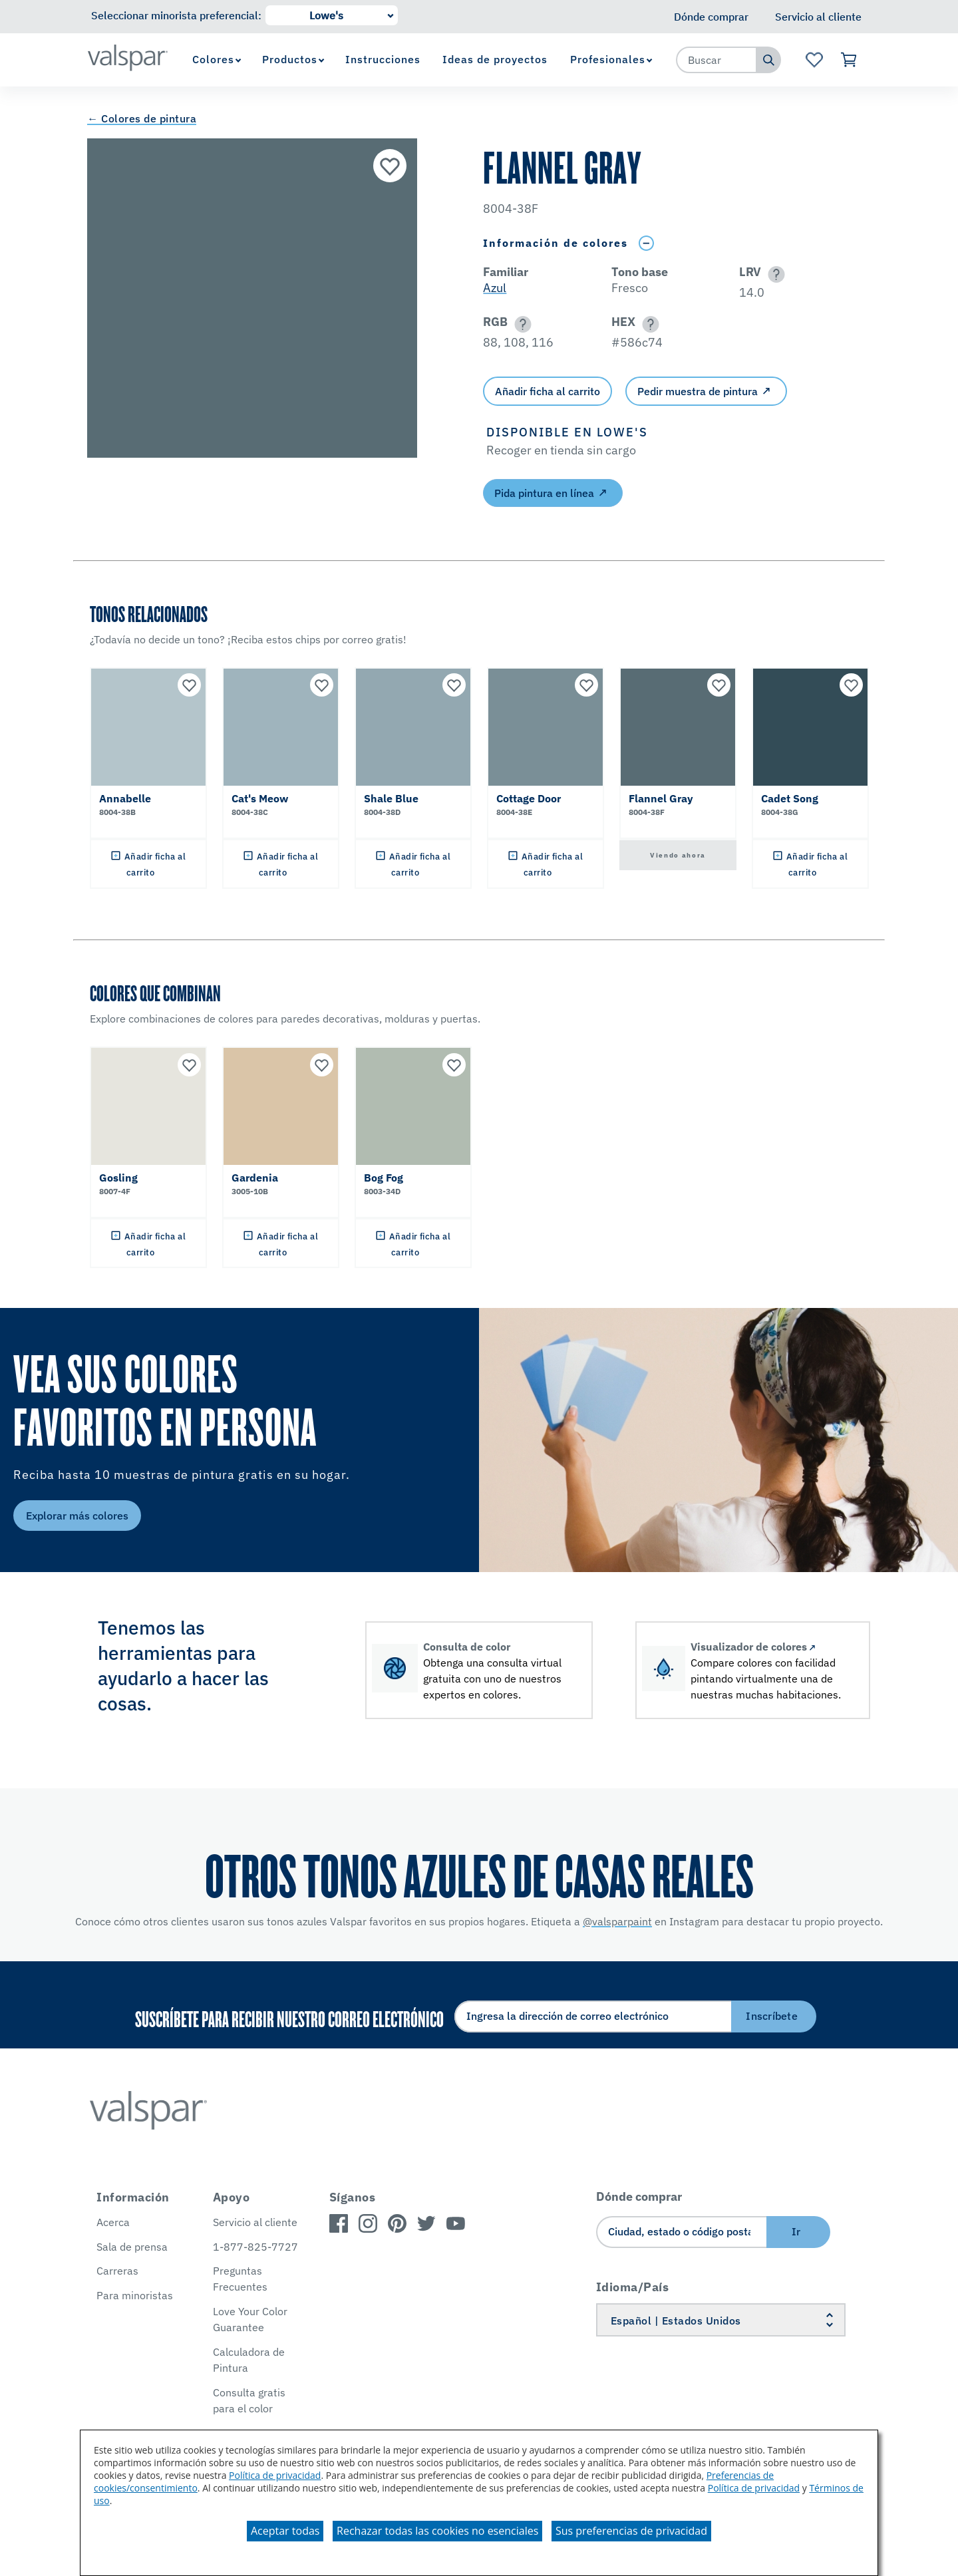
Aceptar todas (285, 2530)
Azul (494, 287)
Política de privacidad (275, 2475)
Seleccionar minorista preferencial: (176, 15)
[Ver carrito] (849, 60)
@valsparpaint (617, 1921)
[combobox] (716, 60)
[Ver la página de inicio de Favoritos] (814, 60)
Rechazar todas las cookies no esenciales (437, 2530)
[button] (774, 274)
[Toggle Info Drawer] (646, 243)
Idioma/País (632, 2287)
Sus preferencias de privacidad (631, 2530)
